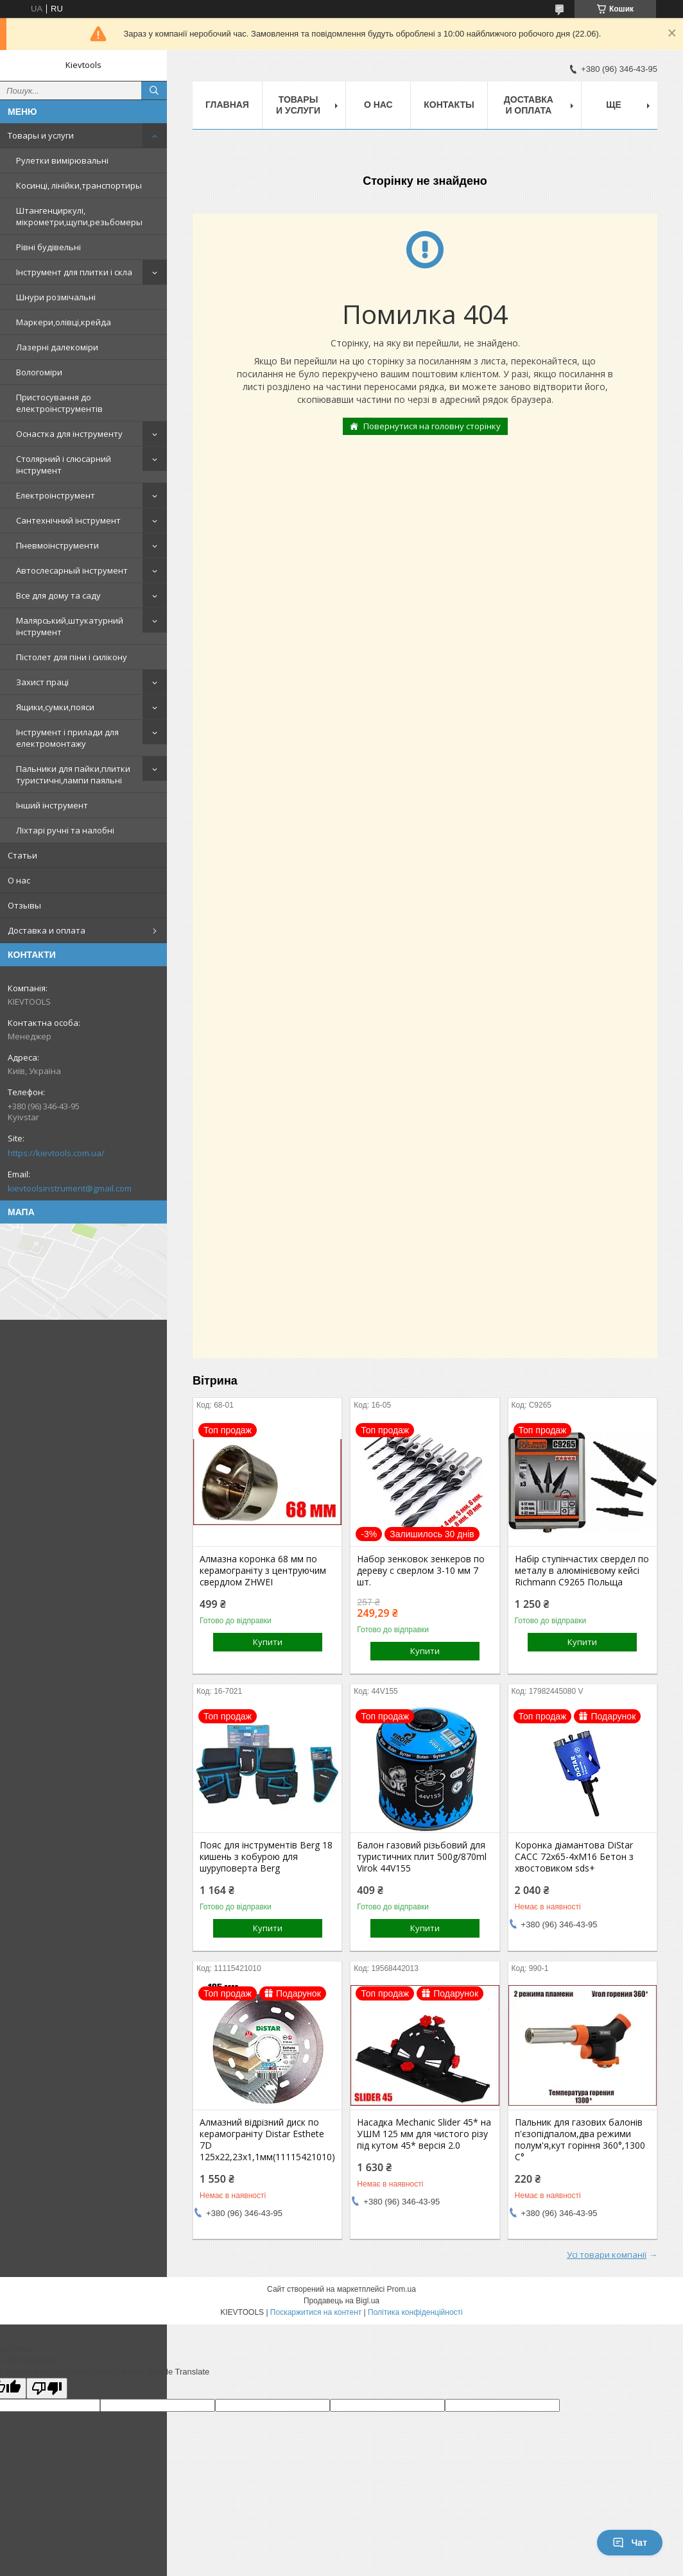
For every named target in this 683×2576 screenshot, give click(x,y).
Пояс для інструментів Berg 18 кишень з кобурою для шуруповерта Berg (266, 1856)
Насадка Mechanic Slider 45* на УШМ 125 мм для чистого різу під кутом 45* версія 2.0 (424, 2134)
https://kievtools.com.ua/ (56, 1153)
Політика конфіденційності (415, 2312)
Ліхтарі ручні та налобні (65, 830)
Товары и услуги (41, 135)
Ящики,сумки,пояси (55, 707)
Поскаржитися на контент (315, 2312)
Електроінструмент (55, 495)
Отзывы (24, 905)
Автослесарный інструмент (72, 570)
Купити (267, 1642)
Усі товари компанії (606, 2254)
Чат (629, 2542)
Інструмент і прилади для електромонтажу (67, 737)
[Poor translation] (46, 2388)
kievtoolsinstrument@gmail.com (70, 1188)
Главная (227, 104)
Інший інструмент (52, 805)
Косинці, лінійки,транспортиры (79, 185)
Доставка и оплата (46, 930)
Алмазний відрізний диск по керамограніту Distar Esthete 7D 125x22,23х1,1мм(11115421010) (267, 2140)
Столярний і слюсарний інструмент (63, 464)
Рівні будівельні (48, 247)
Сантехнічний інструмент (68, 520)
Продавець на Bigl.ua (341, 2300)
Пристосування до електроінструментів (59, 402)
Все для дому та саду (58, 595)
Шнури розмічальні (56, 297)
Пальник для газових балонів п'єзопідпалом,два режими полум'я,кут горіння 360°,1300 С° (580, 2140)
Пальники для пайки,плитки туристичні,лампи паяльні (73, 774)
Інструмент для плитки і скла (74, 272)
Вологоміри (39, 372)
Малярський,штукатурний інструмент (69, 626)
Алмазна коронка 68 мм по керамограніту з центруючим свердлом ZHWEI (263, 1570)
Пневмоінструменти (57, 545)
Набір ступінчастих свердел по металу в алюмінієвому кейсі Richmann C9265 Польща (582, 1570)
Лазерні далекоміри (57, 347)
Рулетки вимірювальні (62, 160)
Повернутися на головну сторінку (432, 426)
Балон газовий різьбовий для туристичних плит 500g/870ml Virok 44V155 (422, 1856)
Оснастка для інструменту (69, 433)
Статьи (22, 855)
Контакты (449, 104)
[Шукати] (154, 90)
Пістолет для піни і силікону (71, 657)
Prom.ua (401, 2289)
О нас (19, 880)
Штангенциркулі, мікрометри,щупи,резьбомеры (79, 216)
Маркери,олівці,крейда (63, 322)
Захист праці (42, 682)
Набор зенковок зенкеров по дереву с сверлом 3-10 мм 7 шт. (421, 1570)
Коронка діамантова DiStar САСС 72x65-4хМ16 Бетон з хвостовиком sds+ (574, 1856)
